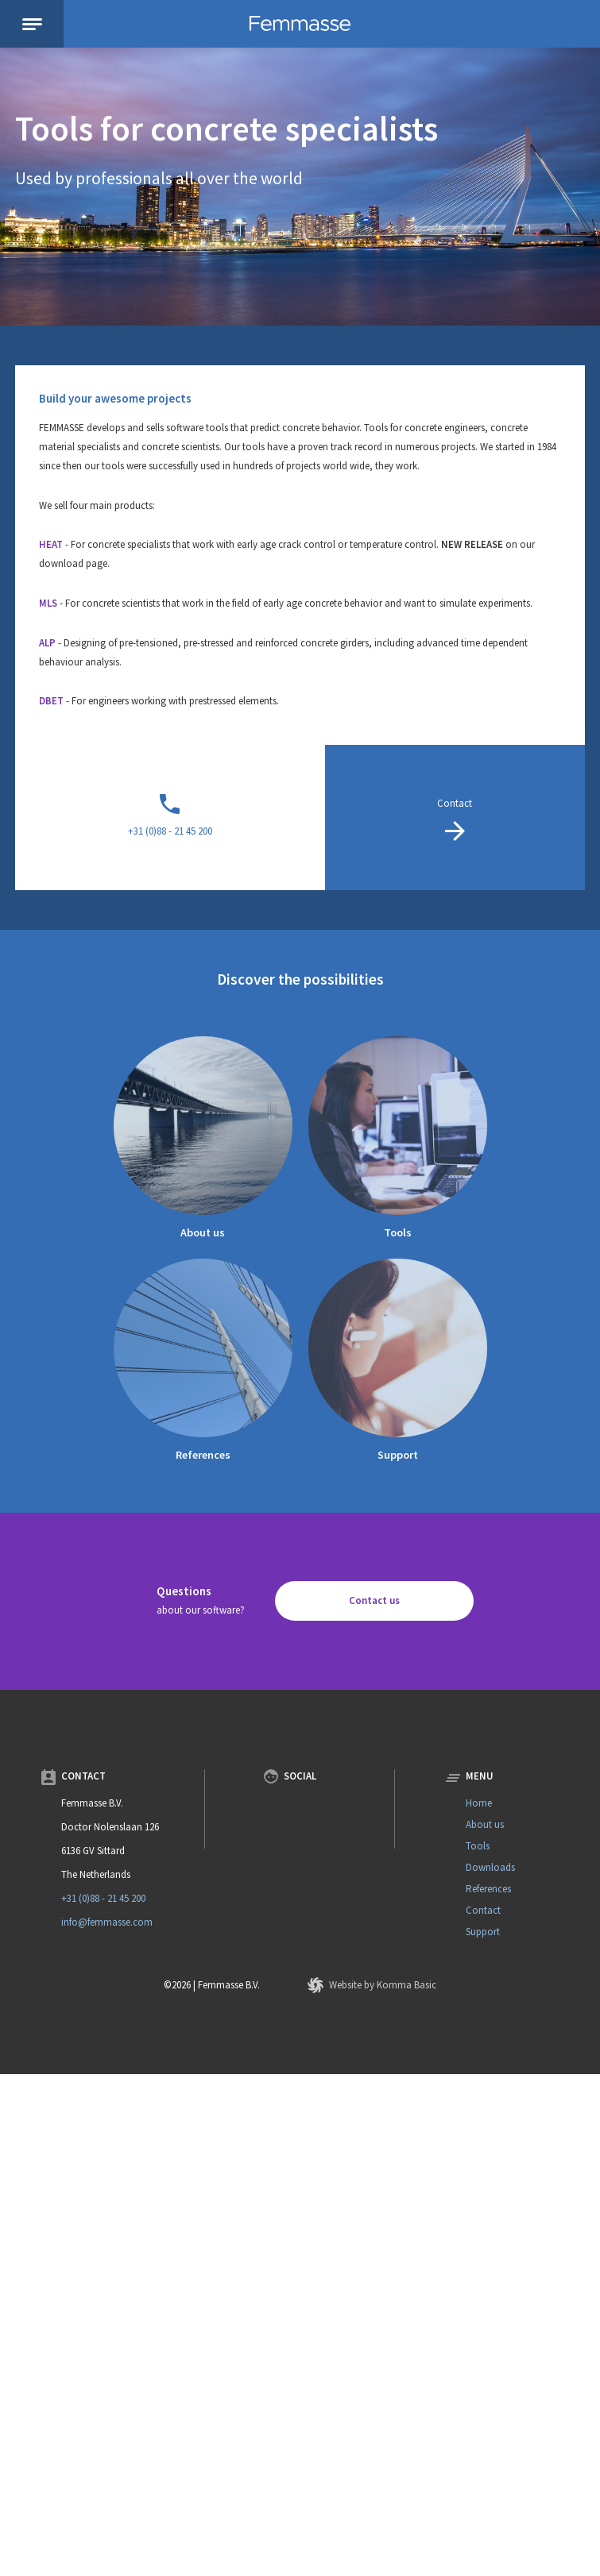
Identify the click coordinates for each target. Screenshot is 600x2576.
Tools (398, 1232)
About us (202, 1232)
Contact (483, 1910)
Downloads (490, 1867)
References (203, 1455)
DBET (51, 701)
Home (479, 1803)
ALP (47, 643)
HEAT (51, 544)
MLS (48, 603)
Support (397, 1455)
